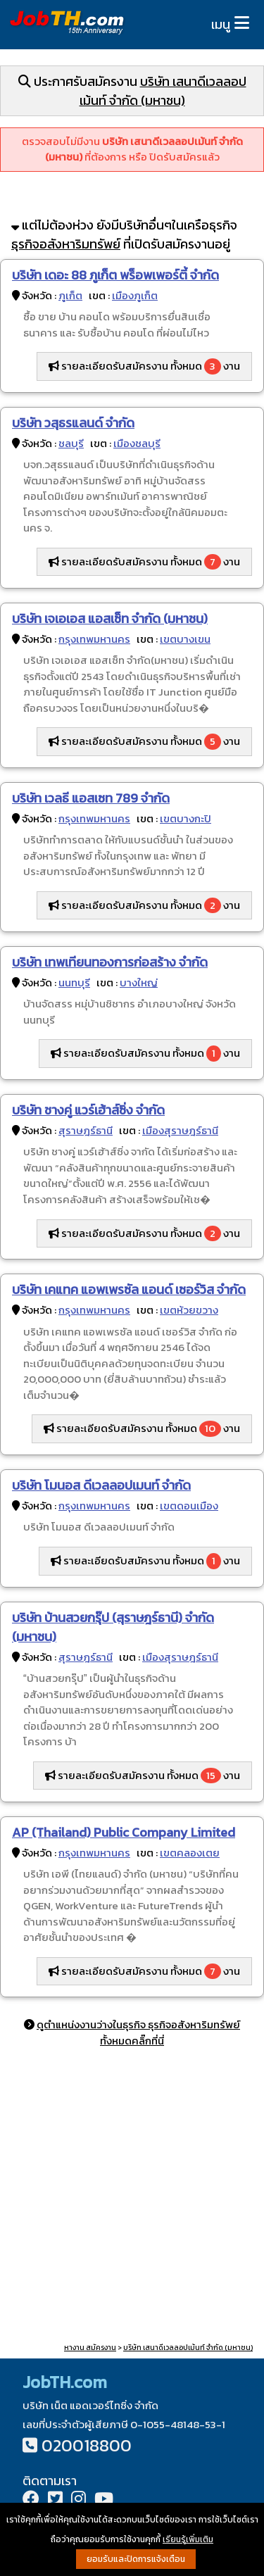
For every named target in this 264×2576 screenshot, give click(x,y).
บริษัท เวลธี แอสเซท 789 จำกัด (91, 798)
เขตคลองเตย (190, 1853)
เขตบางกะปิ (185, 818)
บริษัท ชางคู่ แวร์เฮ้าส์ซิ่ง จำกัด (88, 1109)
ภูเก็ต (70, 295)
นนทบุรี (74, 982)
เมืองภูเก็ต (135, 295)
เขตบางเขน (185, 639)
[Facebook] (31, 2500)
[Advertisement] (132, 2198)
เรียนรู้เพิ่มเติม (188, 2539)
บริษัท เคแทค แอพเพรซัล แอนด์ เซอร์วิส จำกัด (129, 1289)
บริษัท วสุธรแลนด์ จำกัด (73, 422)
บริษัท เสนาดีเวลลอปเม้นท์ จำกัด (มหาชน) (163, 91)
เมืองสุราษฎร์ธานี (180, 1130)
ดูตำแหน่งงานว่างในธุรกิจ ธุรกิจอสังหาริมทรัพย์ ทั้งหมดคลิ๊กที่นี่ (138, 2032)
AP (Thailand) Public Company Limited (123, 1832)
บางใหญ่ (139, 982)
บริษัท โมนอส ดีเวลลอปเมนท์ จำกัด (101, 1485)
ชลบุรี (71, 443)
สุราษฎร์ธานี (85, 1130)
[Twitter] (55, 2500)
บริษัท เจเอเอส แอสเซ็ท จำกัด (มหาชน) (110, 618)
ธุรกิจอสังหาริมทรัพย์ (65, 243)
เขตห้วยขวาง (189, 1310)
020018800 (87, 2445)
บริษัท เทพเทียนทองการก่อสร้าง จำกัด (110, 962)
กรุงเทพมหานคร (94, 639)
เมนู (220, 24)
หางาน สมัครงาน (90, 2347)
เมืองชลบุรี (137, 443)
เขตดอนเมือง (189, 1505)
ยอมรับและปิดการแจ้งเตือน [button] (136, 2559)
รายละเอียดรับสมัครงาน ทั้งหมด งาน (144, 366)
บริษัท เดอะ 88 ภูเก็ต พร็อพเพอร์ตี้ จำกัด (115, 274)
